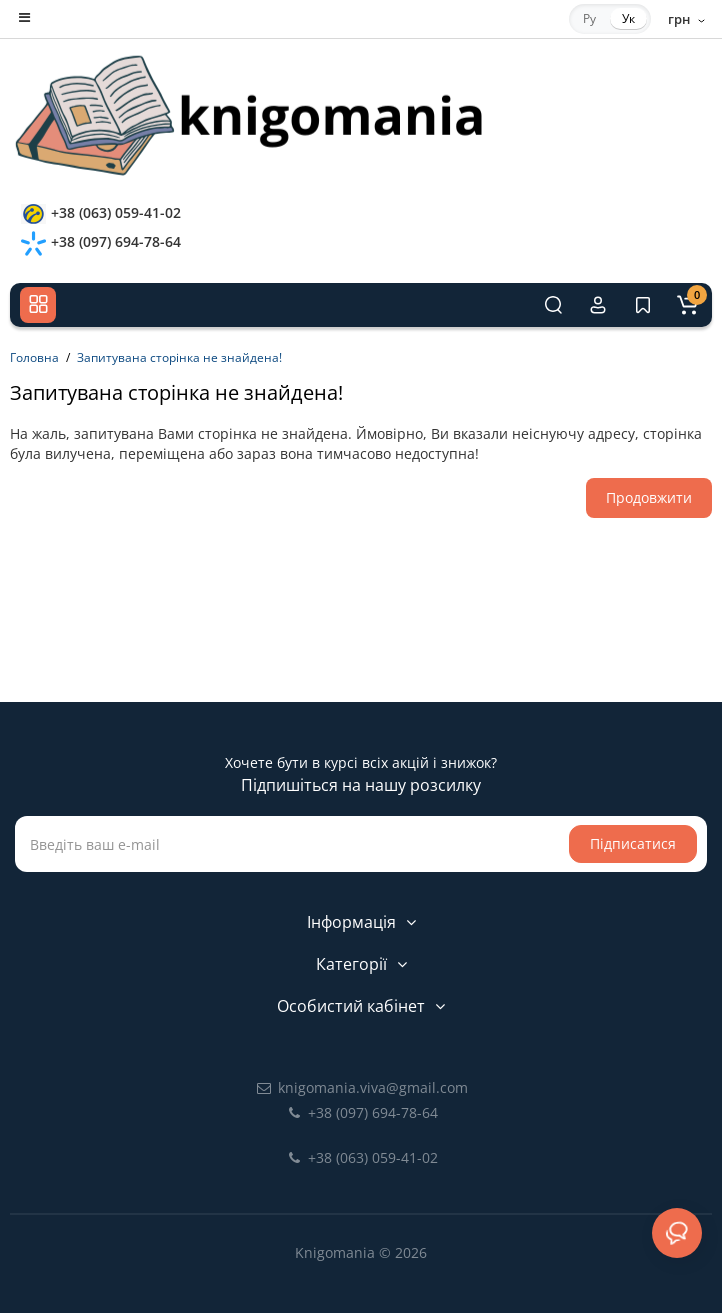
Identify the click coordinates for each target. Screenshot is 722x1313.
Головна (34, 357)
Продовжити (649, 497)
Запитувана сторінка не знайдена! (179, 357)
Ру (589, 18)
